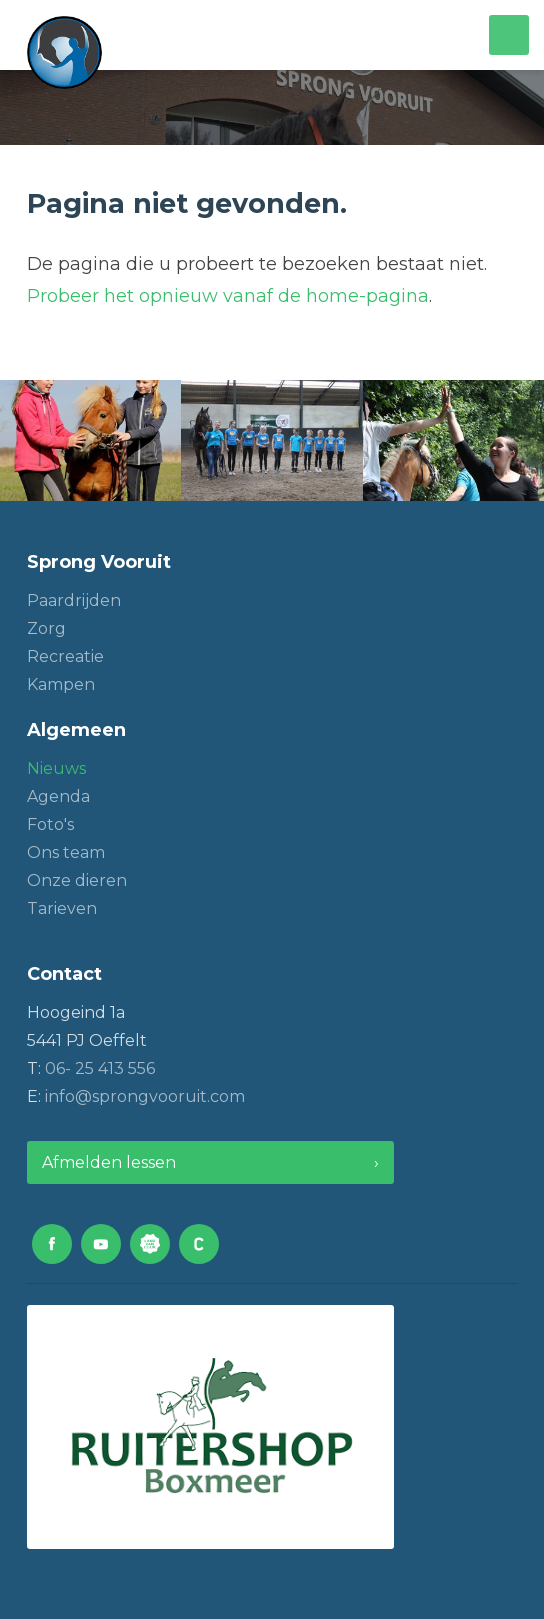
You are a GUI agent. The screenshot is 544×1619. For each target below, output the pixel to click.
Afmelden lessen (109, 1162)
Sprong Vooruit (99, 562)
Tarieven (62, 908)
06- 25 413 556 (100, 1068)
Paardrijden (74, 600)
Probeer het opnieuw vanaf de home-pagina (228, 296)
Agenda (58, 796)
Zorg (46, 628)
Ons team (66, 852)
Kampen (61, 684)
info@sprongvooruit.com (145, 1096)
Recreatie (65, 656)
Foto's (50, 824)
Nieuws (56, 768)
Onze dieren (77, 880)
